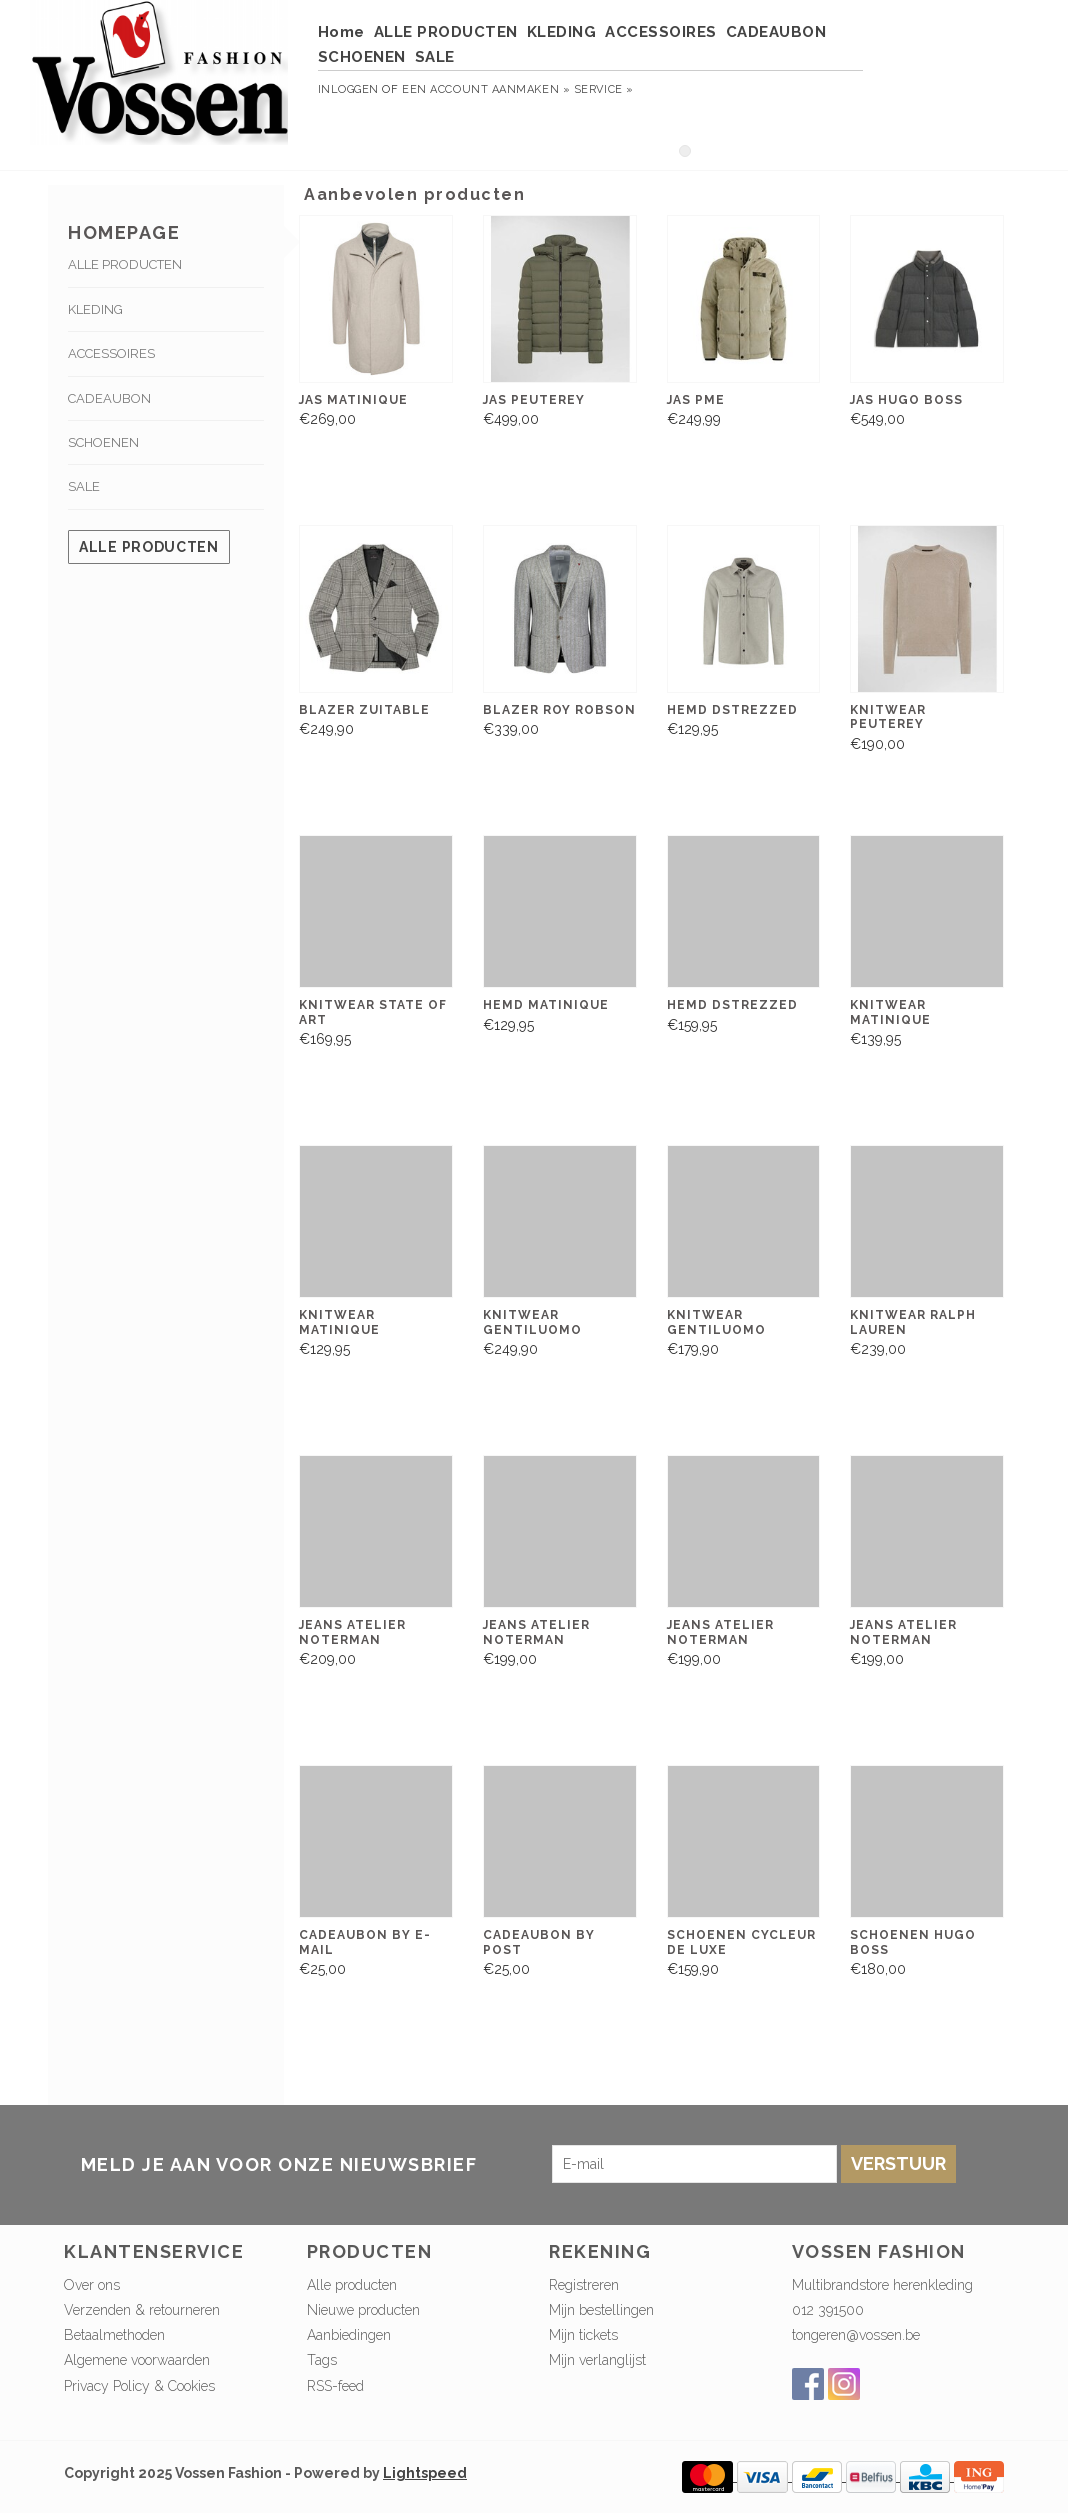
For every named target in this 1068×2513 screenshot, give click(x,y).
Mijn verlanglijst (597, 2360)
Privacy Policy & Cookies (139, 2386)
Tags (322, 2360)
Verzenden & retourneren (142, 2310)
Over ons (92, 2285)
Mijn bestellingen (601, 2310)
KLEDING (562, 32)
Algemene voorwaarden (137, 2360)
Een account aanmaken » (486, 89)
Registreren (584, 2285)
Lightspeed (425, 2473)
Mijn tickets (583, 2335)
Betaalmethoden (114, 2335)
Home (341, 32)
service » (604, 89)
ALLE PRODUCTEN (446, 32)
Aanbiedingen (349, 2335)
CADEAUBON (776, 32)
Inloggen (348, 89)
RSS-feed (335, 2386)
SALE (435, 57)
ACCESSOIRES (661, 32)
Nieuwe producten (363, 2310)
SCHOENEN (362, 57)
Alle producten (149, 547)
